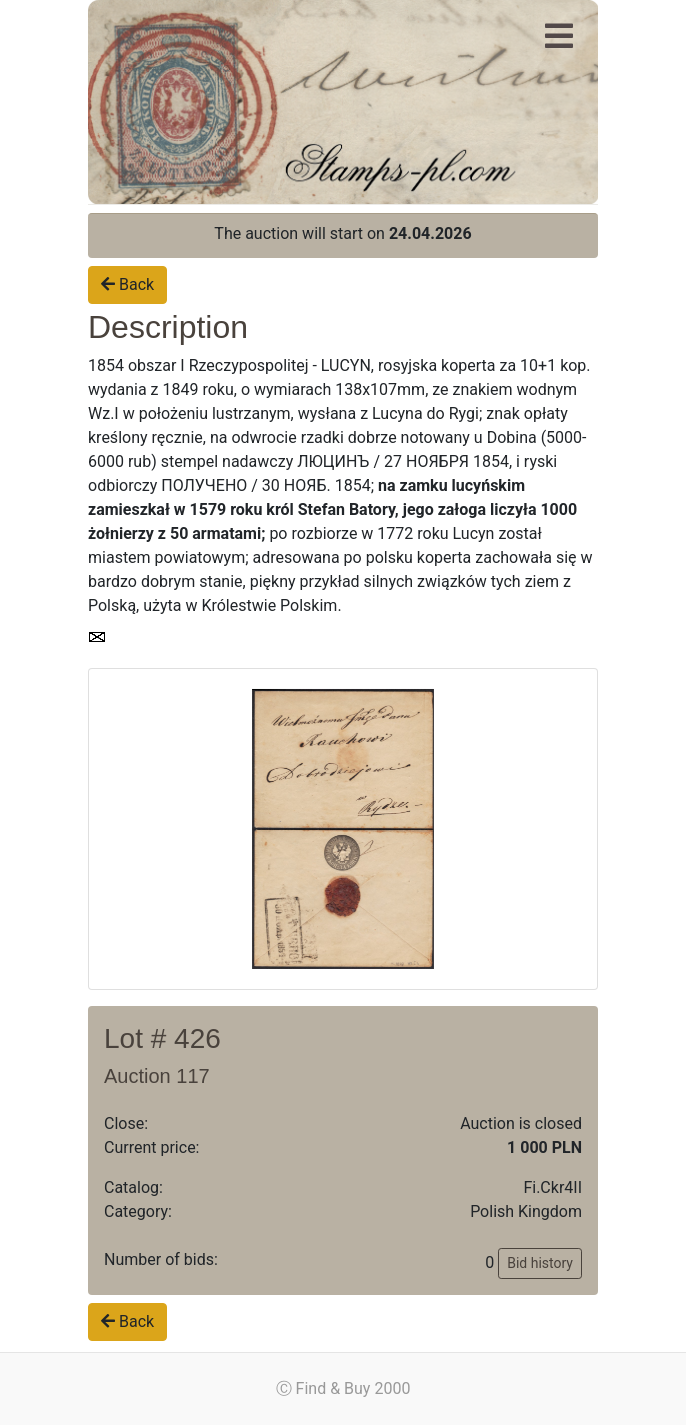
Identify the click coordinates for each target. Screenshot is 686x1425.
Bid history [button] (540, 1263)
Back (127, 284)
